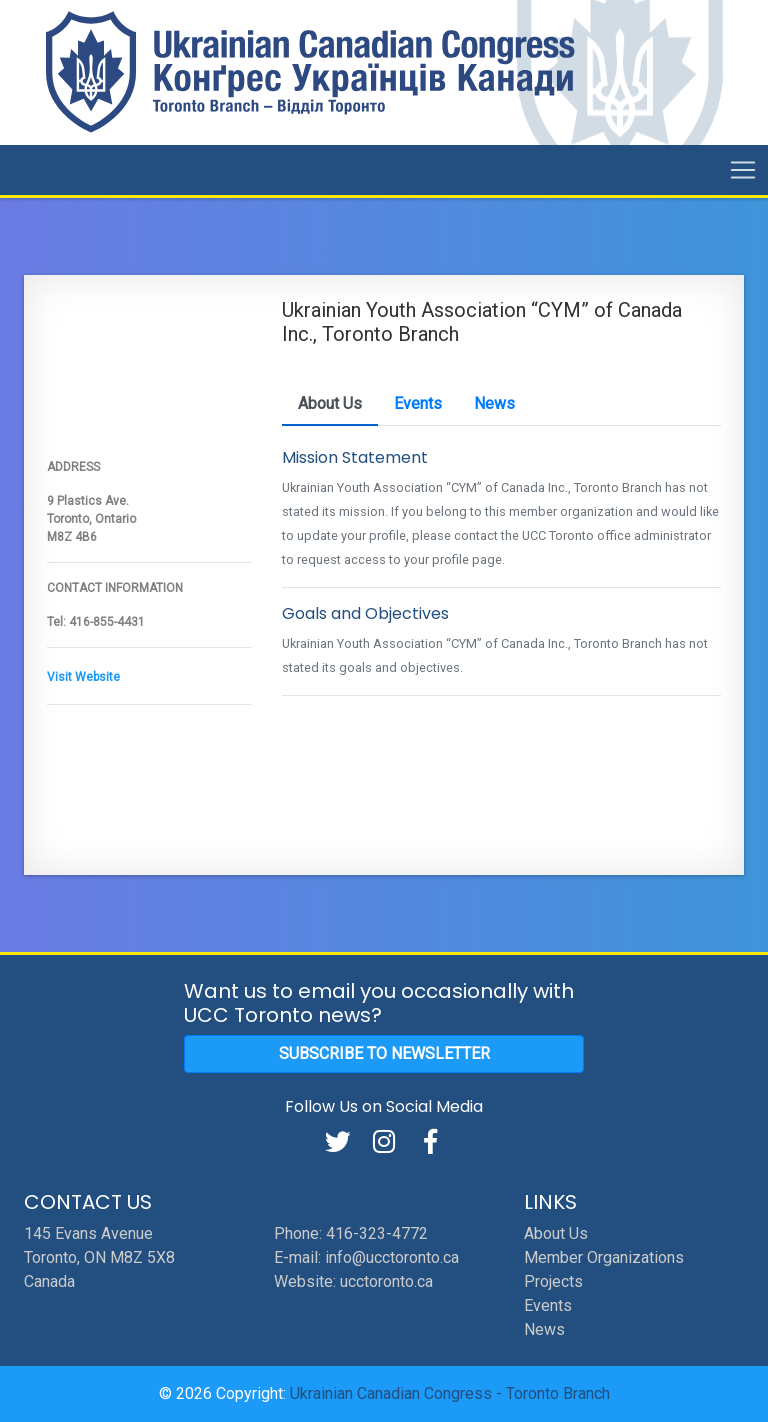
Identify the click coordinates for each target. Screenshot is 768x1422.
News (544, 1329)
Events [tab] (418, 403)
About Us (556, 1233)
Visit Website (83, 677)
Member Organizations (604, 1257)
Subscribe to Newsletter (384, 1053)
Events (548, 1305)
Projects (553, 1281)
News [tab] (494, 403)
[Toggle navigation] (743, 170)
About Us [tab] (330, 403)
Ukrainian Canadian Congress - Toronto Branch (450, 1393)
